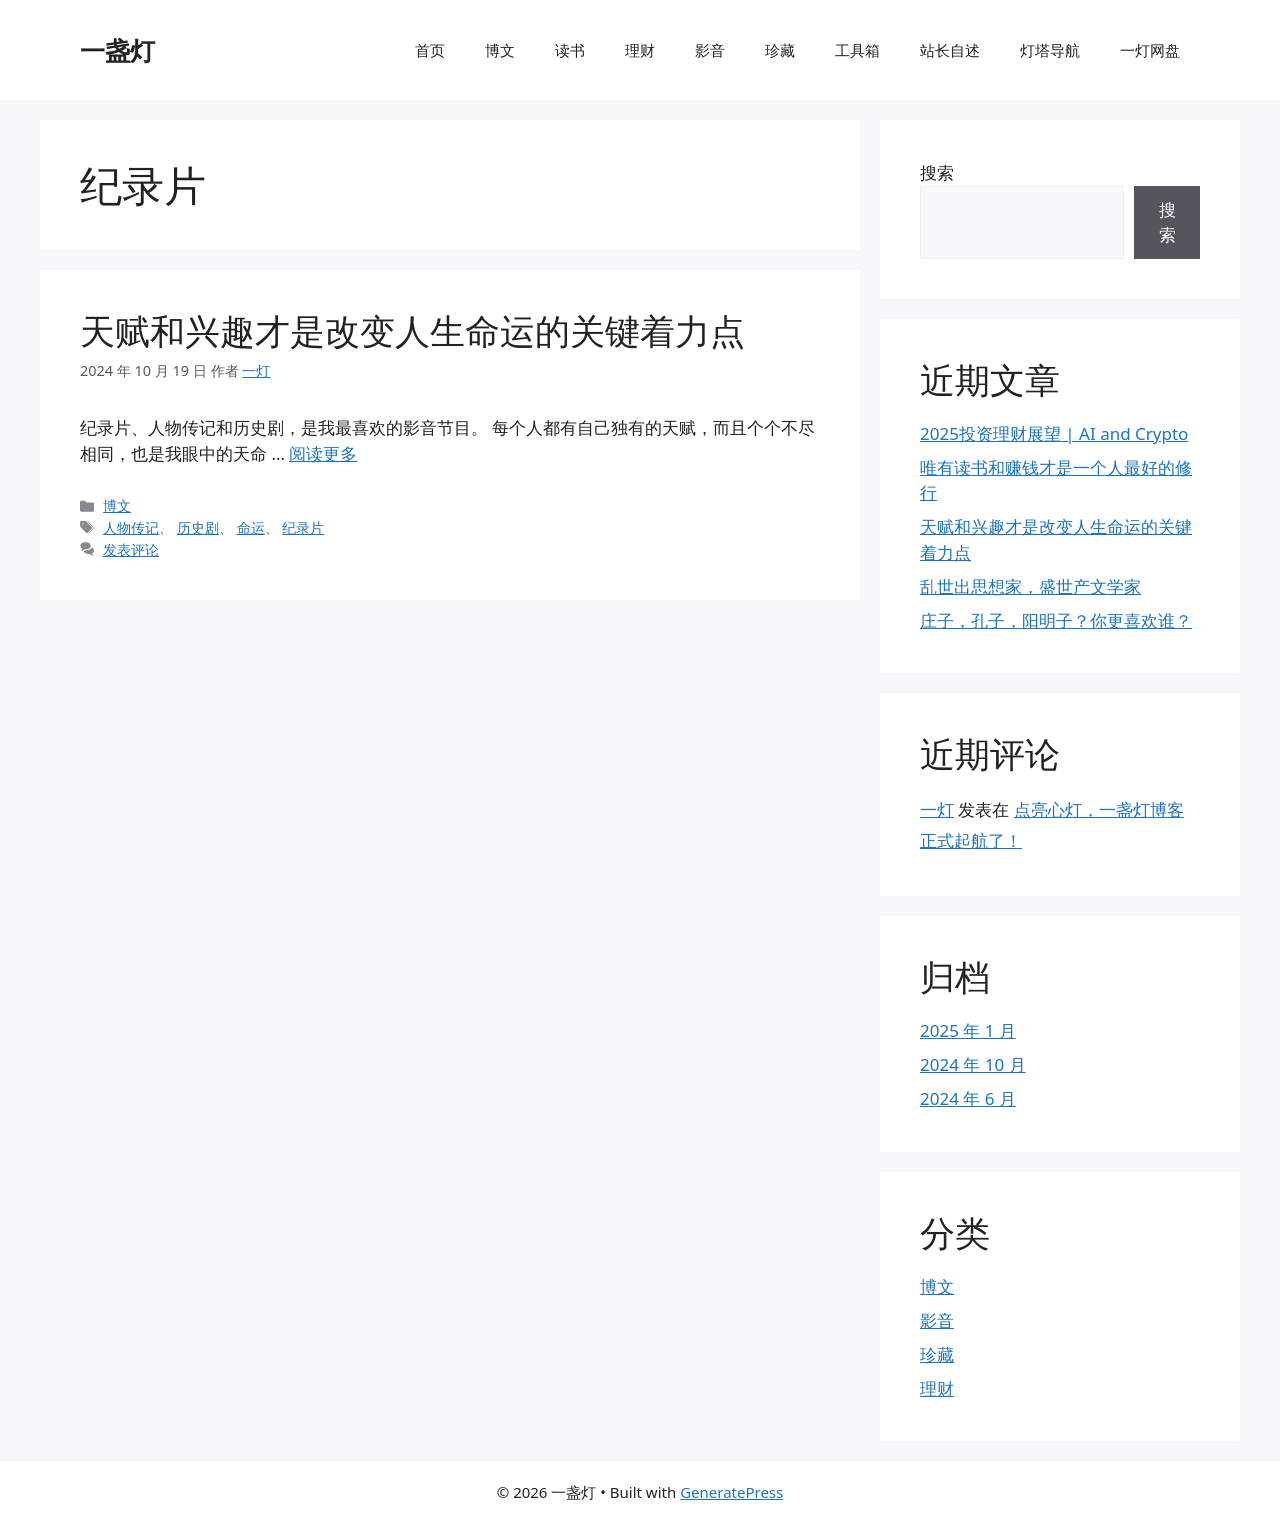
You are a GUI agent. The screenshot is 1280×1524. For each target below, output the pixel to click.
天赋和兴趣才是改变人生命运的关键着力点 (412, 330)
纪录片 (303, 527)
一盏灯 (117, 50)
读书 (570, 50)
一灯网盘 (1150, 50)
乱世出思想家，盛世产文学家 (1030, 586)
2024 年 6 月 (968, 1098)
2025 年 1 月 (968, 1030)
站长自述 (950, 50)
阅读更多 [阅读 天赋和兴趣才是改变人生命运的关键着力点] (323, 453)
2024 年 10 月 (973, 1064)
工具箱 (857, 50)
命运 (251, 527)
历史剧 (198, 527)
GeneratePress (731, 1492)
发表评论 (131, 549)
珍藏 (780, 50)
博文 (500, 50)
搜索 (937, 172)
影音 (710, 50)
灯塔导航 (1050, 50)
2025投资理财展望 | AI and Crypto (1054, 433)
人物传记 (131, 527)
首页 (430, 50)
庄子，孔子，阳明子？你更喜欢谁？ (1056, 620)
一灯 (937, 809)
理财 (640, 50)
